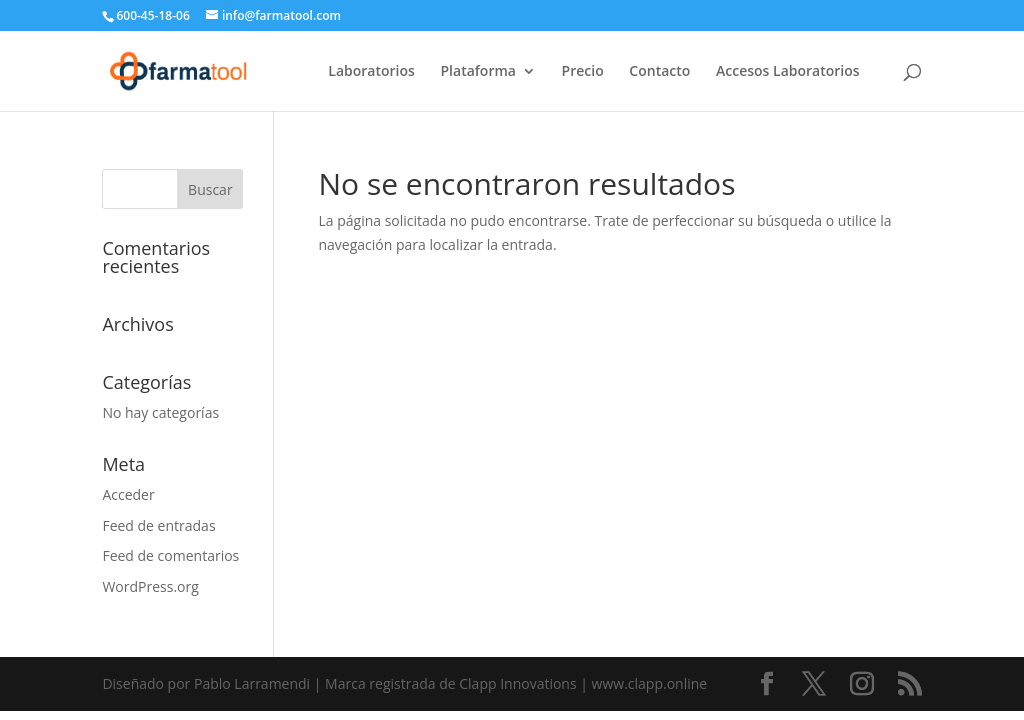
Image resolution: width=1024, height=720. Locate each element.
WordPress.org (150, 586)
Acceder (128, 494)
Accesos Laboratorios (788, 72)
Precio (583, 72)
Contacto (659, 72)
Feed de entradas (158, 525)
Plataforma (478, 72)
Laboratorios (371, 72)
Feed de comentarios (170, 555)
